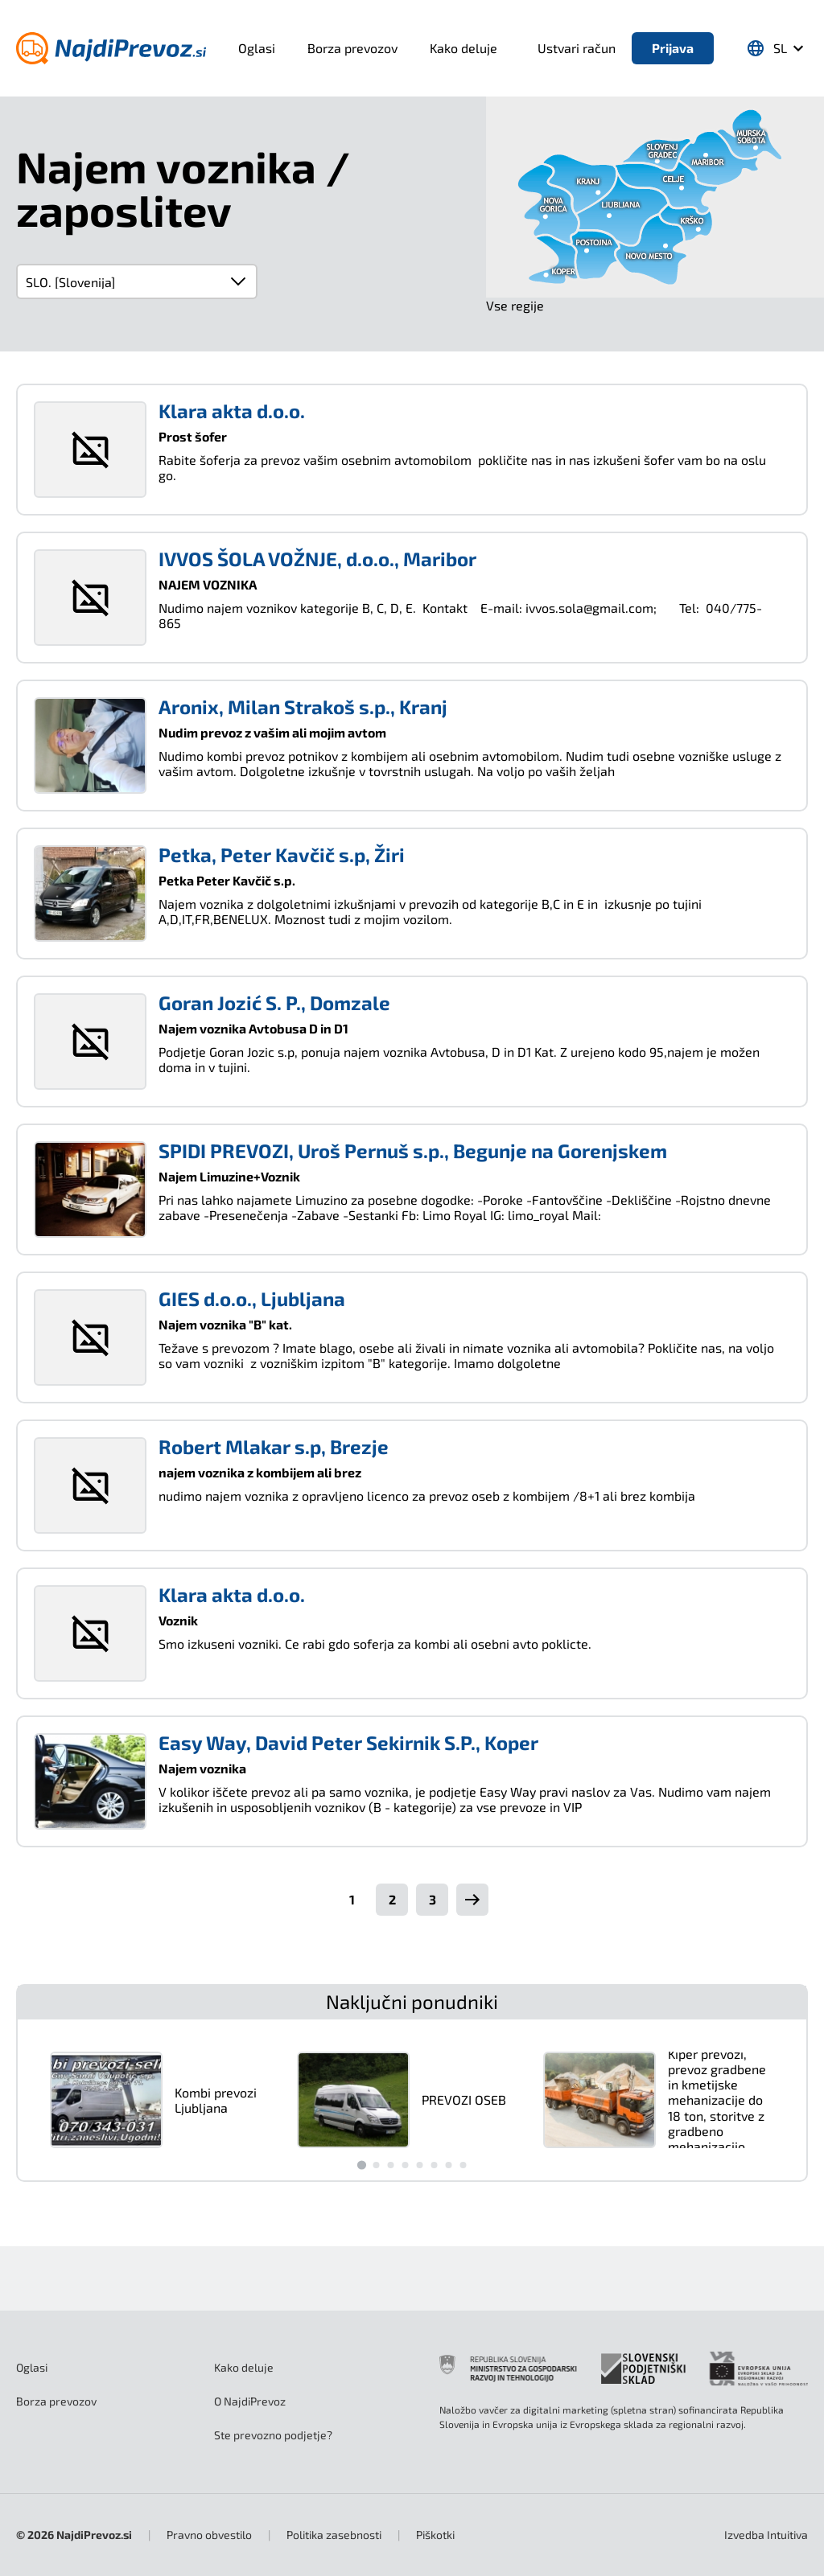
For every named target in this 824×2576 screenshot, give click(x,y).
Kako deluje (463, 47)
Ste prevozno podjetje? (273, 2435)
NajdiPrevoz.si (94, 2534)
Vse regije (515, 305)
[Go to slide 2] (376, 2165)
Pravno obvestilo (209, 2534)
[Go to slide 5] (419, 2165)
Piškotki (435, 2534)
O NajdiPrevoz (250, 2401)
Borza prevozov (352, 47)
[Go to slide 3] (390, 2165)
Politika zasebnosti (333, 2534)
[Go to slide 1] (360, 2164)
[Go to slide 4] (405, 2165)
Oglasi (256, 47)
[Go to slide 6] (434, 2165)
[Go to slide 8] (462, 2165)
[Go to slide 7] (448, 2165)
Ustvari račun (577, 47)
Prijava (673, 47)
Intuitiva (766, 2534)
